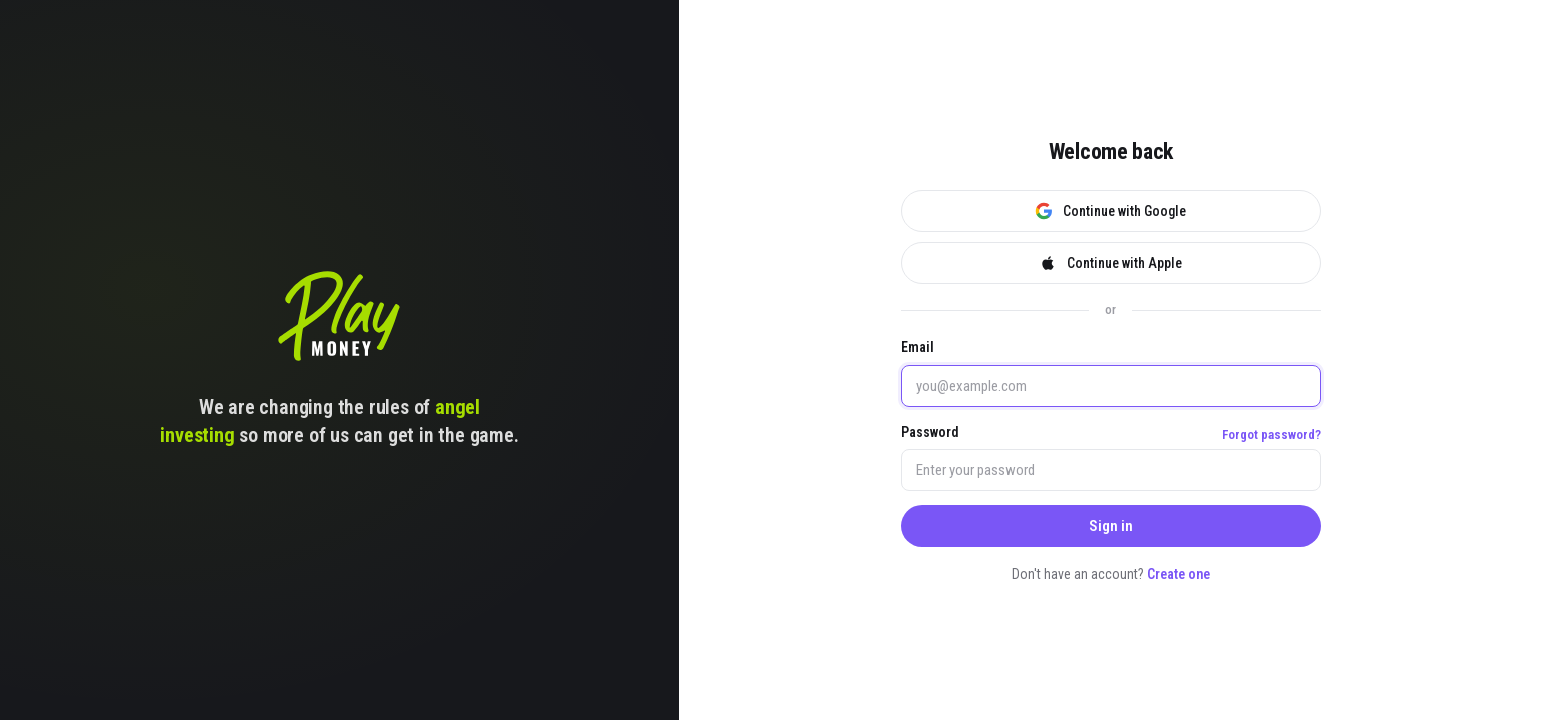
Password (930, 432)
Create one (1178, 574)
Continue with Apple (1110, 263)
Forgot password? (1271, 434)
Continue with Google (1110, 211)
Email (917, 347)
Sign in (1111, 526)
